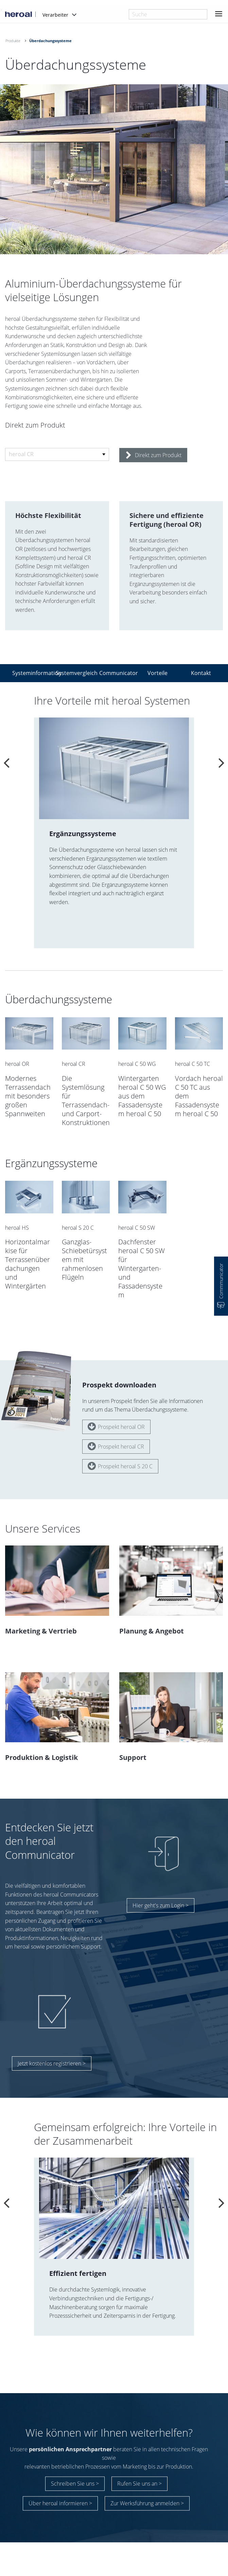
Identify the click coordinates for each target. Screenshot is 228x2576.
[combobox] (168, 14)
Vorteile (157, 673)
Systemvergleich (73, 673)
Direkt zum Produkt (153, 455)
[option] (114, 833)
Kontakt (201, 673)
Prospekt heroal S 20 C (120, 1451)
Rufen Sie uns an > (139, 2472)
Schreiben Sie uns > (75, 2472)
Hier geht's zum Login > (161, 1891)
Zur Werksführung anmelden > (147, 2492)
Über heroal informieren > (60, 2492)
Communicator (116, 673)
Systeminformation (29, 673)
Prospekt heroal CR (116, 1431)
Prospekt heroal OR (116, 1412)
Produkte (12, 40)
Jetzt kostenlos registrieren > (52, 2049)
